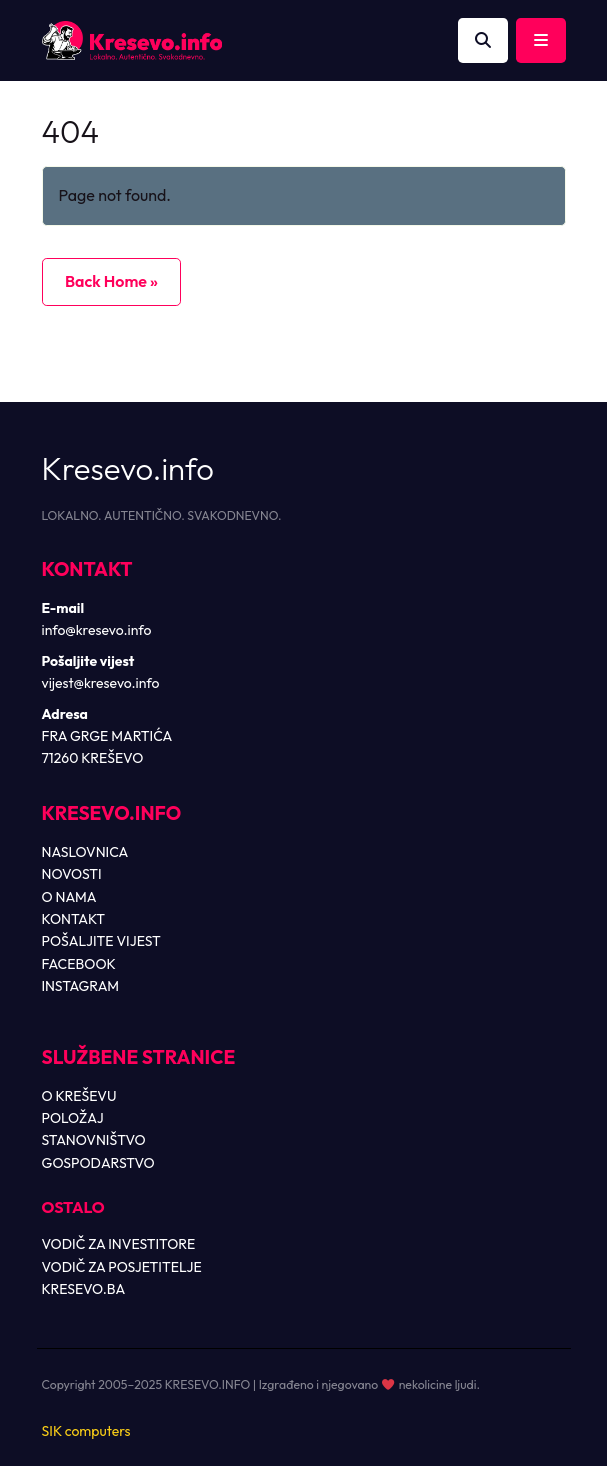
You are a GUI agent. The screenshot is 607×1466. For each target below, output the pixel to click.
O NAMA (69, 897)
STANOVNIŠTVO (94, 1140)
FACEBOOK (79, 964)
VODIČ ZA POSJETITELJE (122, 1267)
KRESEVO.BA (84, 1289)
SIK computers (86, 1431)
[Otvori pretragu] (483, 41)
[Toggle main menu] (541, 41)
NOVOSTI (72, 874)
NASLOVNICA (85, 852)
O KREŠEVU (79, 1096)
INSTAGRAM (81, 986)
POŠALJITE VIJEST (101, 941)
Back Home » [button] (111, 281)
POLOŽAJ (73, 1118)
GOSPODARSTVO (98, 1163)
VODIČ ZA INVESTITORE (119, 1244)
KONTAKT (74, 919)
